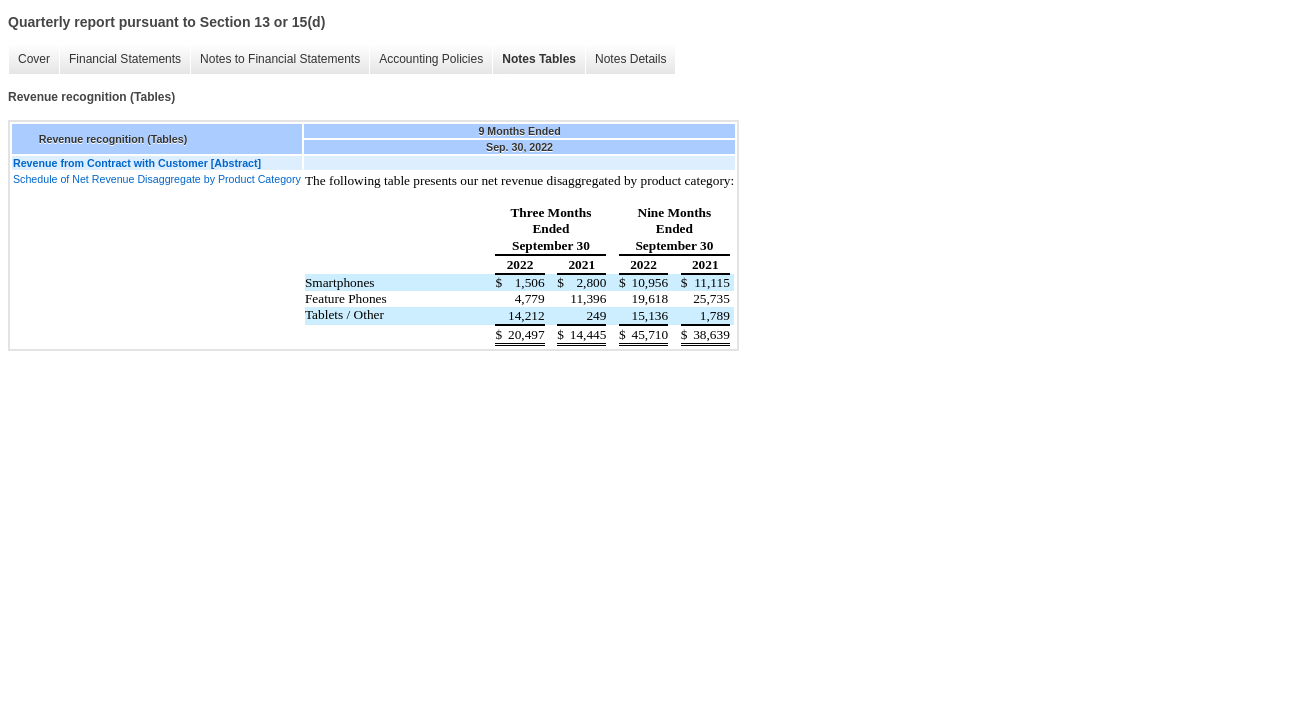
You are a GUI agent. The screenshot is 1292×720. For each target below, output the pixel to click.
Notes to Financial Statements (280, 59)
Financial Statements (125, 59)
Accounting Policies (431, 59)
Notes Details (630, 59)
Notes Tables (539, 59)
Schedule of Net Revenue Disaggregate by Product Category (157, 179)
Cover (34, 59)
